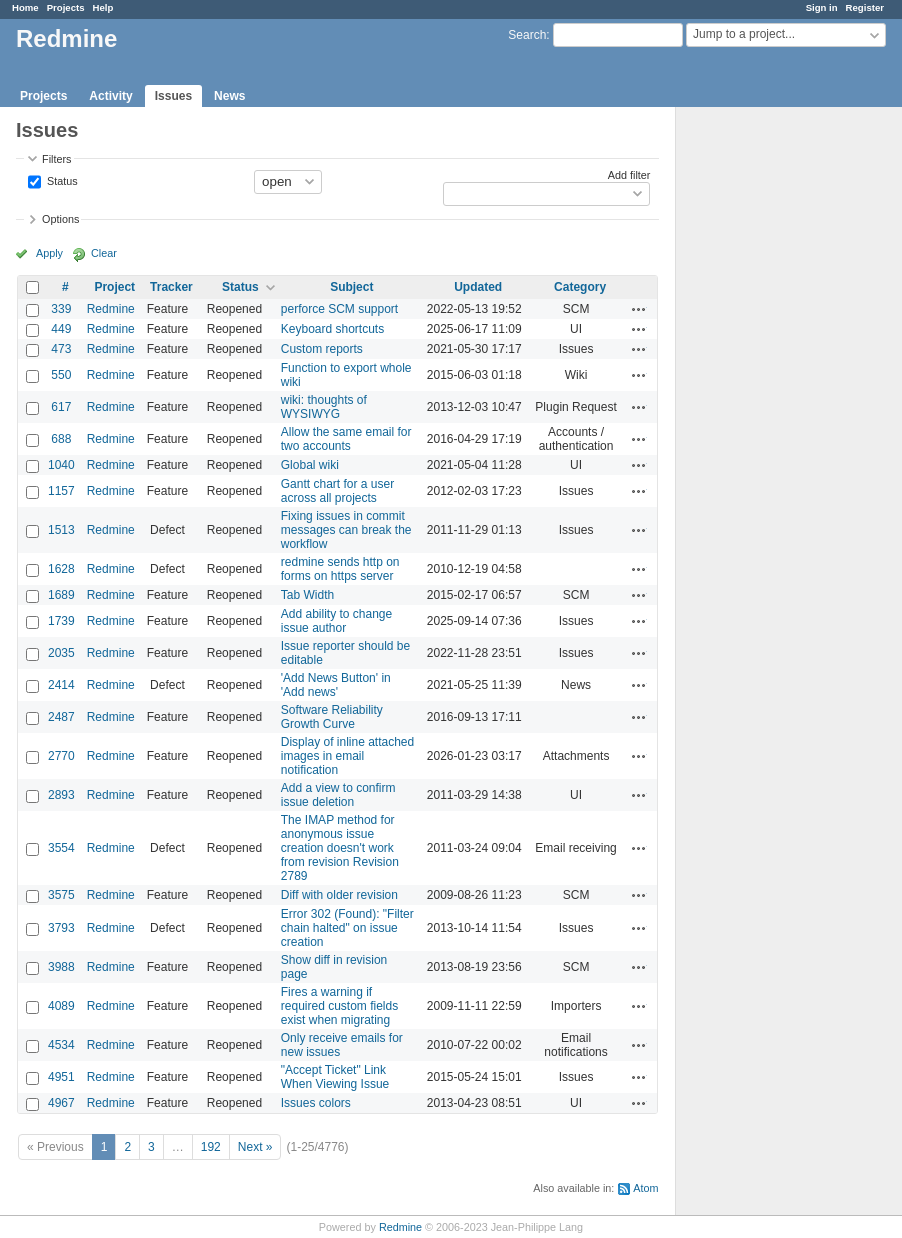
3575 (61, 895)
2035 (61, 653)
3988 (61, 967)
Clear (104, 253)
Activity (110, 96)
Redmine (111, 309)
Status (61, 180)
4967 (61, 1103)
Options (60, 219)
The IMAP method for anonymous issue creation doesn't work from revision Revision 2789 (340, 848)
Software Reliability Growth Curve (332, 717)
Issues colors (316, 1103)
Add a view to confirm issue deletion (338, 795)
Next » (255, 1147)
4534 (61, 1045)
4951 (61, 1077)
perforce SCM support (339, 309)
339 (61, 309)
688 (61, 439)
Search (527, 35)
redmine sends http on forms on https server (340, 569)
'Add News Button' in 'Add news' (336, 685)
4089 (61, 1006)
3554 (61, 848)
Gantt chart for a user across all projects (337, 491)
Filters (56, 159)
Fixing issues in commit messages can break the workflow (346, 530)
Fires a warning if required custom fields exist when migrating (339, 1006)
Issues (173, 96)
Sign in (822, 7)
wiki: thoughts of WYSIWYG (324, 407)
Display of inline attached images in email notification (347, 756)
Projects (66, 7)
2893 (61, 795)
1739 (61, 621)
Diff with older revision (339, 895)
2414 (61, 685)
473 (61, 349)
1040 (61, 465)
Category (580, 287)
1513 (61, 530)
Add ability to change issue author (336, 621)
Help (103, 7)
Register (865, 7)
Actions (639, 309)
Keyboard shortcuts (332, 329)
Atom (645, 1188)
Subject (351, 287)
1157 (61, 491)
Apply (49, 253)
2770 (61, 756)
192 (211, 1147)
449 (61, 329)
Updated (478, 287)
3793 (61, 928)
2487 (61, 717)
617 (61, 407)
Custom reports (322, 349)
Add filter (629, 175)
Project (114, 287)
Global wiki (310, 465)
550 (61, 375)
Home (25, 7)
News (229, 96)
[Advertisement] (776, 421)
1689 (61, 595)
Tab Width (307, 595)
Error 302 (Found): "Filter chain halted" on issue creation (347, 928)
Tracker (171, 287)
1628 (61, 569)
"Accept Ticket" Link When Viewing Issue (335, 1077)
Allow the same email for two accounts (346, 439)
